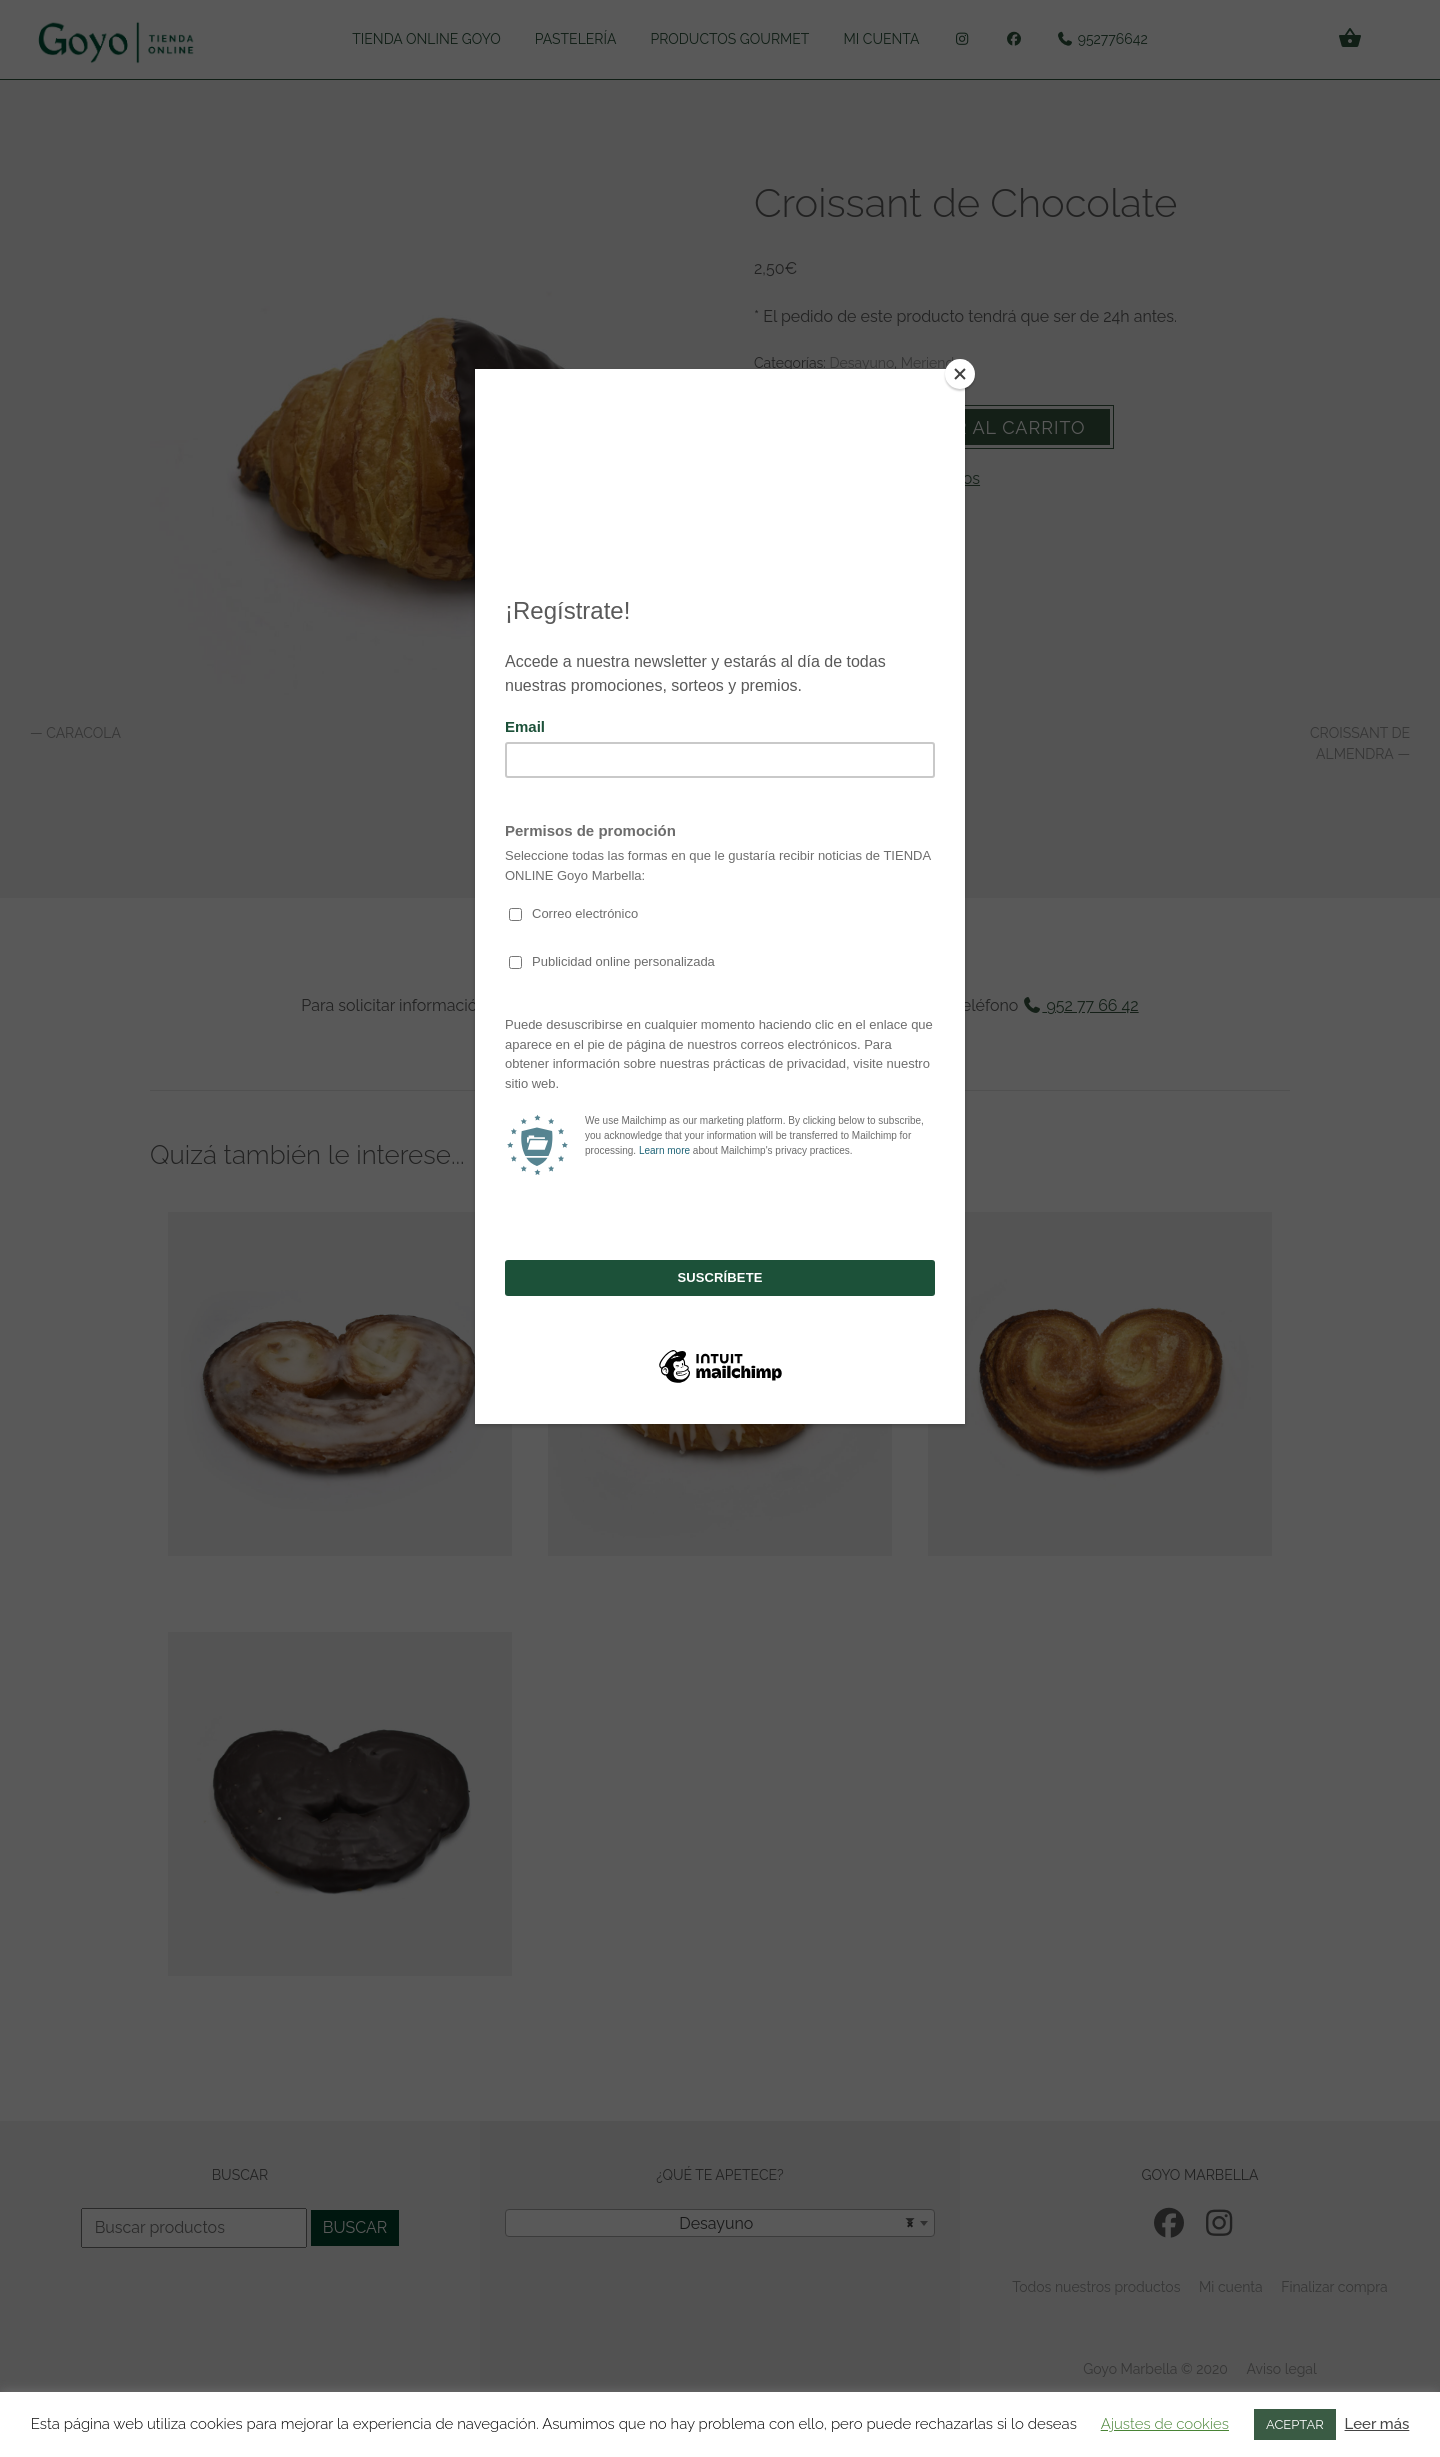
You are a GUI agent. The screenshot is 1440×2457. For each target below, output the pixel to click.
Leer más (1377, 2424)
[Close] (960, 374)
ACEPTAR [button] (1295, 2424)
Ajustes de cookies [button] (1165, 2424)
